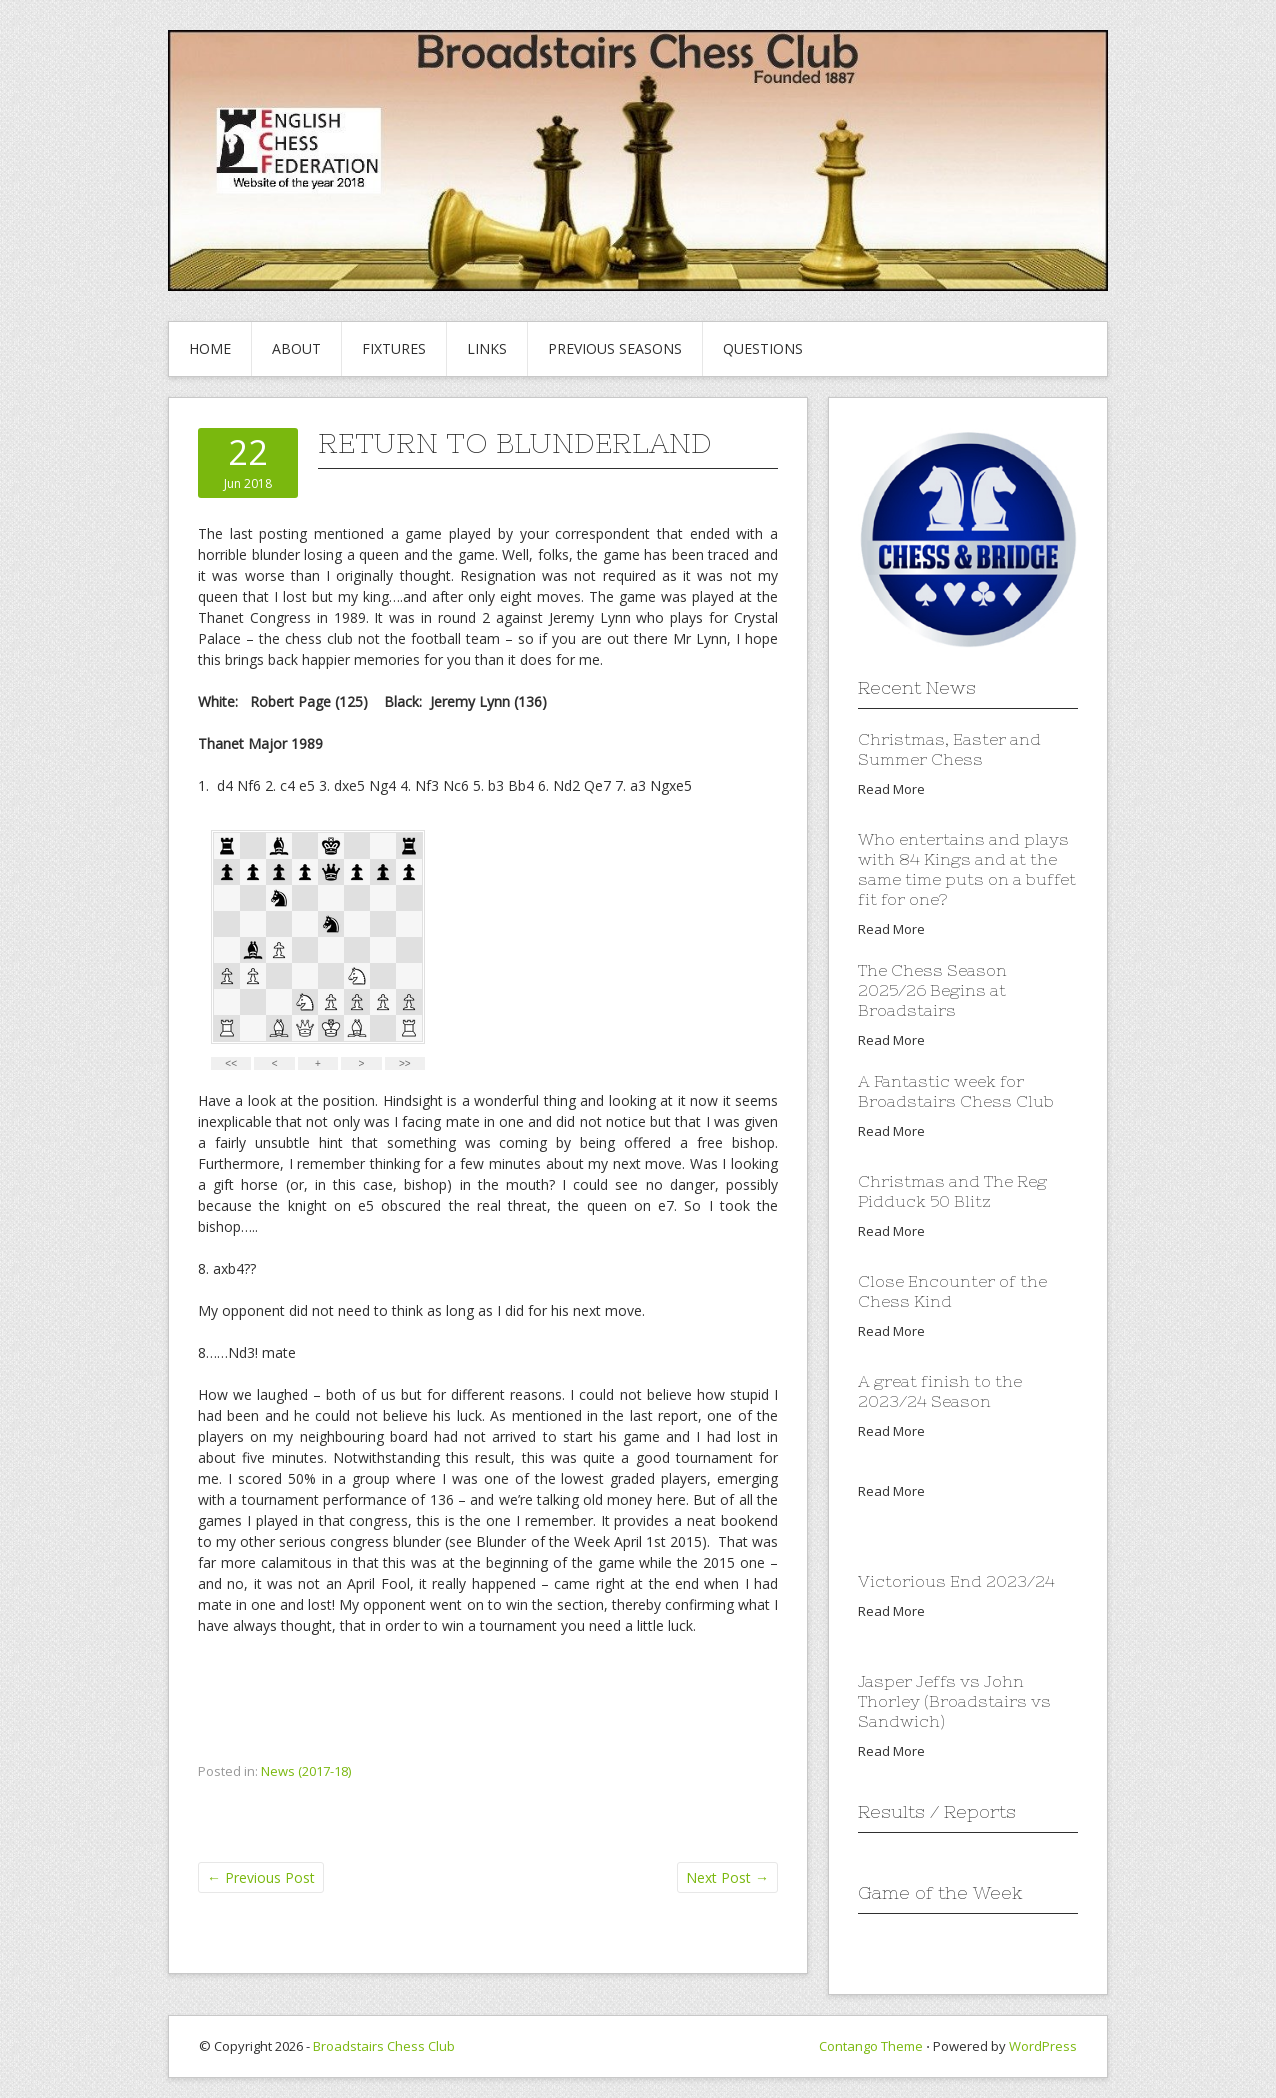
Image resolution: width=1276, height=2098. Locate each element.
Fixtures (394, 348)
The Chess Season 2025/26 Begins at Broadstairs (932, 990)
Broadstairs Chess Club (384, 2046)
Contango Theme (871, 2046)
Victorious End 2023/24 (956, 1581)
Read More (891, 789)
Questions (763, 348)
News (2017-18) (306, 1771)
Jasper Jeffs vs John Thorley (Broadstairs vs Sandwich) (954, 1701)
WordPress (1043, 2046)
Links (487, 348)
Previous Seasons (615, 348)
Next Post (727, 1877)
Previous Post (261, 1877)
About (296, 348)
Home (210, 348)
